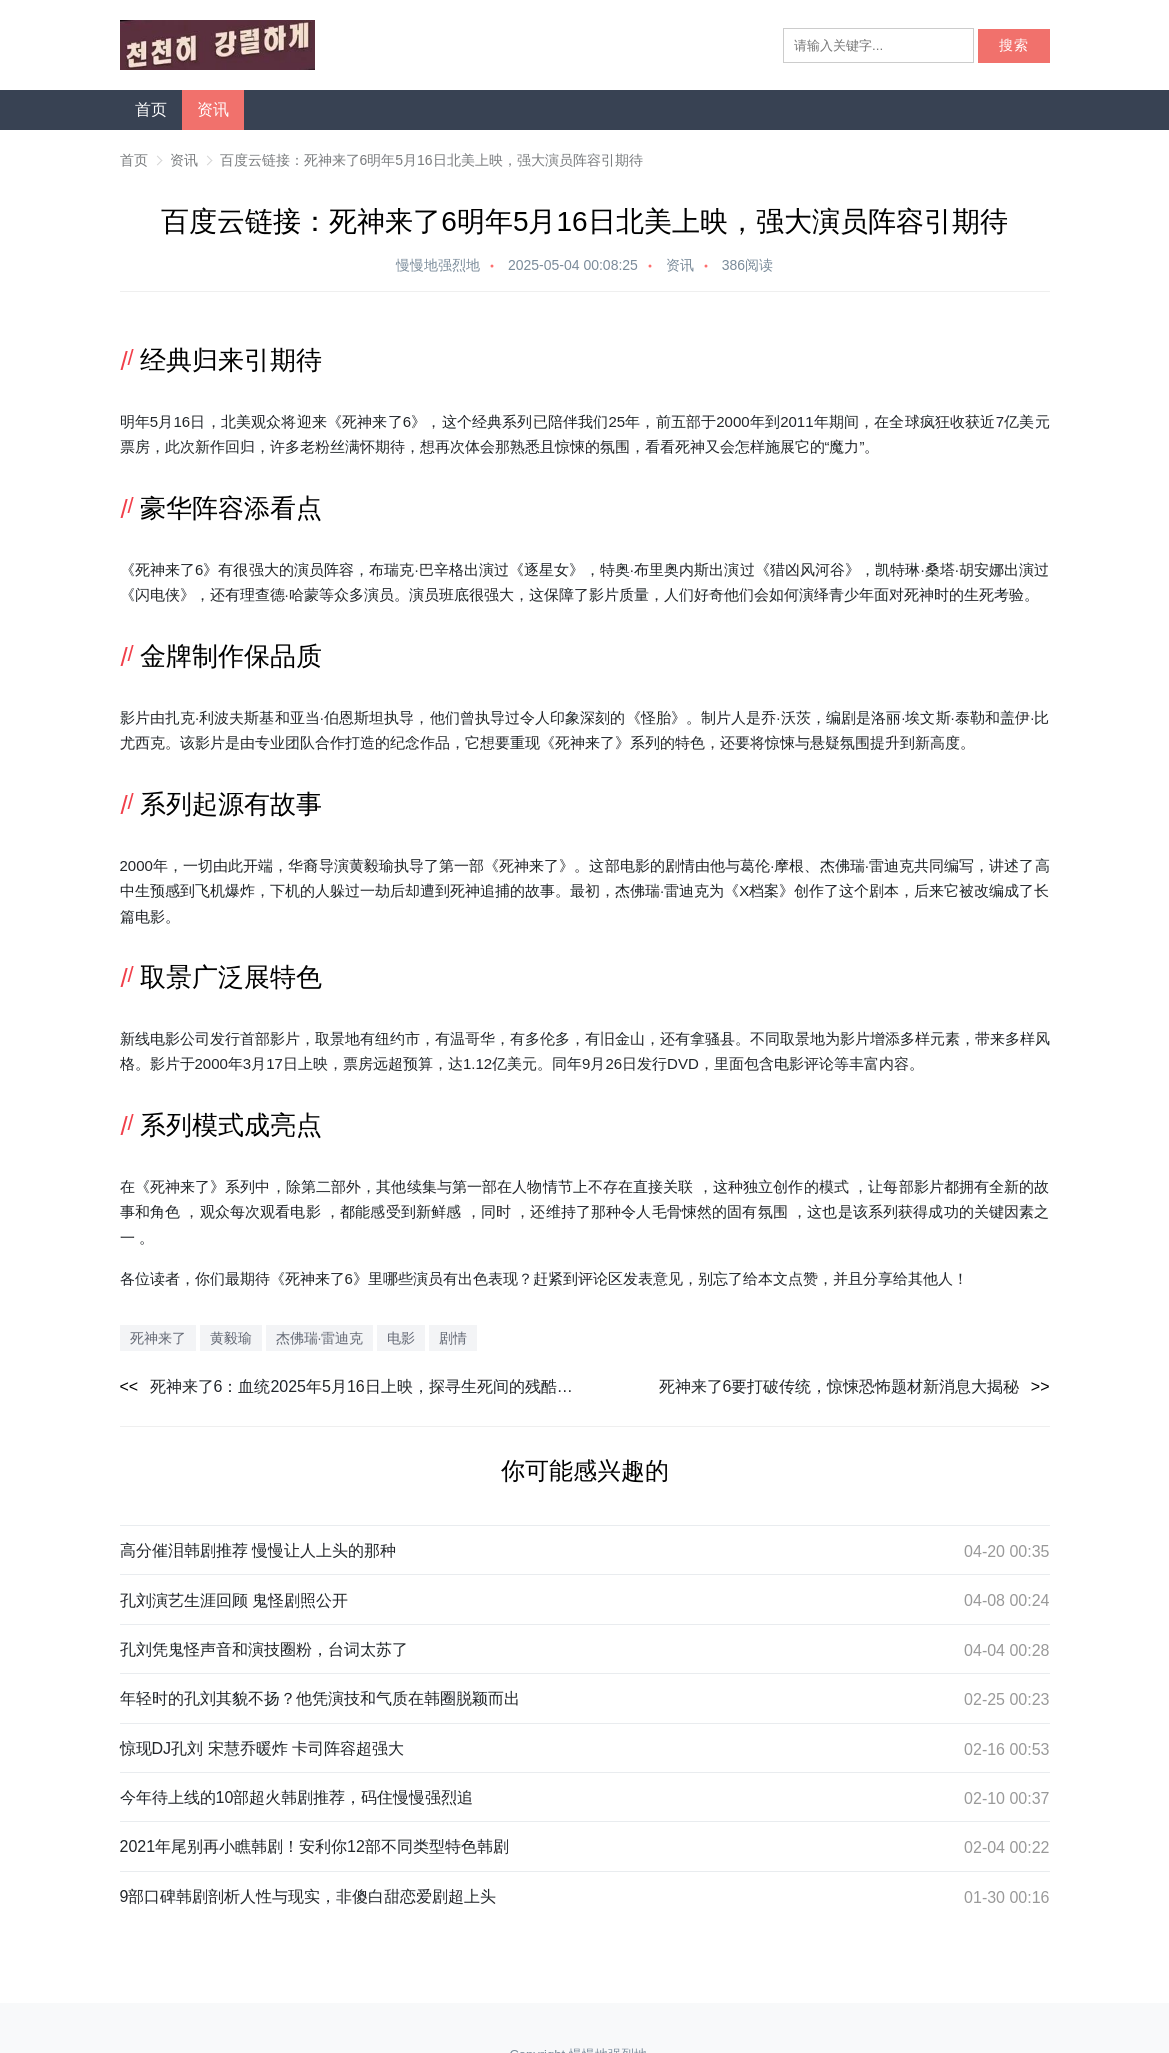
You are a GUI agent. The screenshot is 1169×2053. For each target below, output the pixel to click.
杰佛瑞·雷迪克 (867, 865)
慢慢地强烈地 (438, 265)
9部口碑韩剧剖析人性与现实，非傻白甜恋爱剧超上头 (308, 1896)
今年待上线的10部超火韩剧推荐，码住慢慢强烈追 (297, 1797)
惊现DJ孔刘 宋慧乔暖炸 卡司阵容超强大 (262, 1748)
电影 (635, 865)
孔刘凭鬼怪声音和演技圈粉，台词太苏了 (264, 1649)
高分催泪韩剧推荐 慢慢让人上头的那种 (258, 1550)
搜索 (1014, 45)
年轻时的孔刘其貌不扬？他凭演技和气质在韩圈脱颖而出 (320, 1698)
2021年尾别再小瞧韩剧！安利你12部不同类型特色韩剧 (314, 1846)
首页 (151, 109)
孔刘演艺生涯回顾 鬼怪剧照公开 (234, 1600)
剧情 (680, 865)
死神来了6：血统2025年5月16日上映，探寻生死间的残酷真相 (367, 1386)
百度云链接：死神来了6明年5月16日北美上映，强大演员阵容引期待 (431, 160)
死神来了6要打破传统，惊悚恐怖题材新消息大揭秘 (839, 1386)
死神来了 (372, 421)
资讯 (213, 109)
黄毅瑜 (231, 1338)
